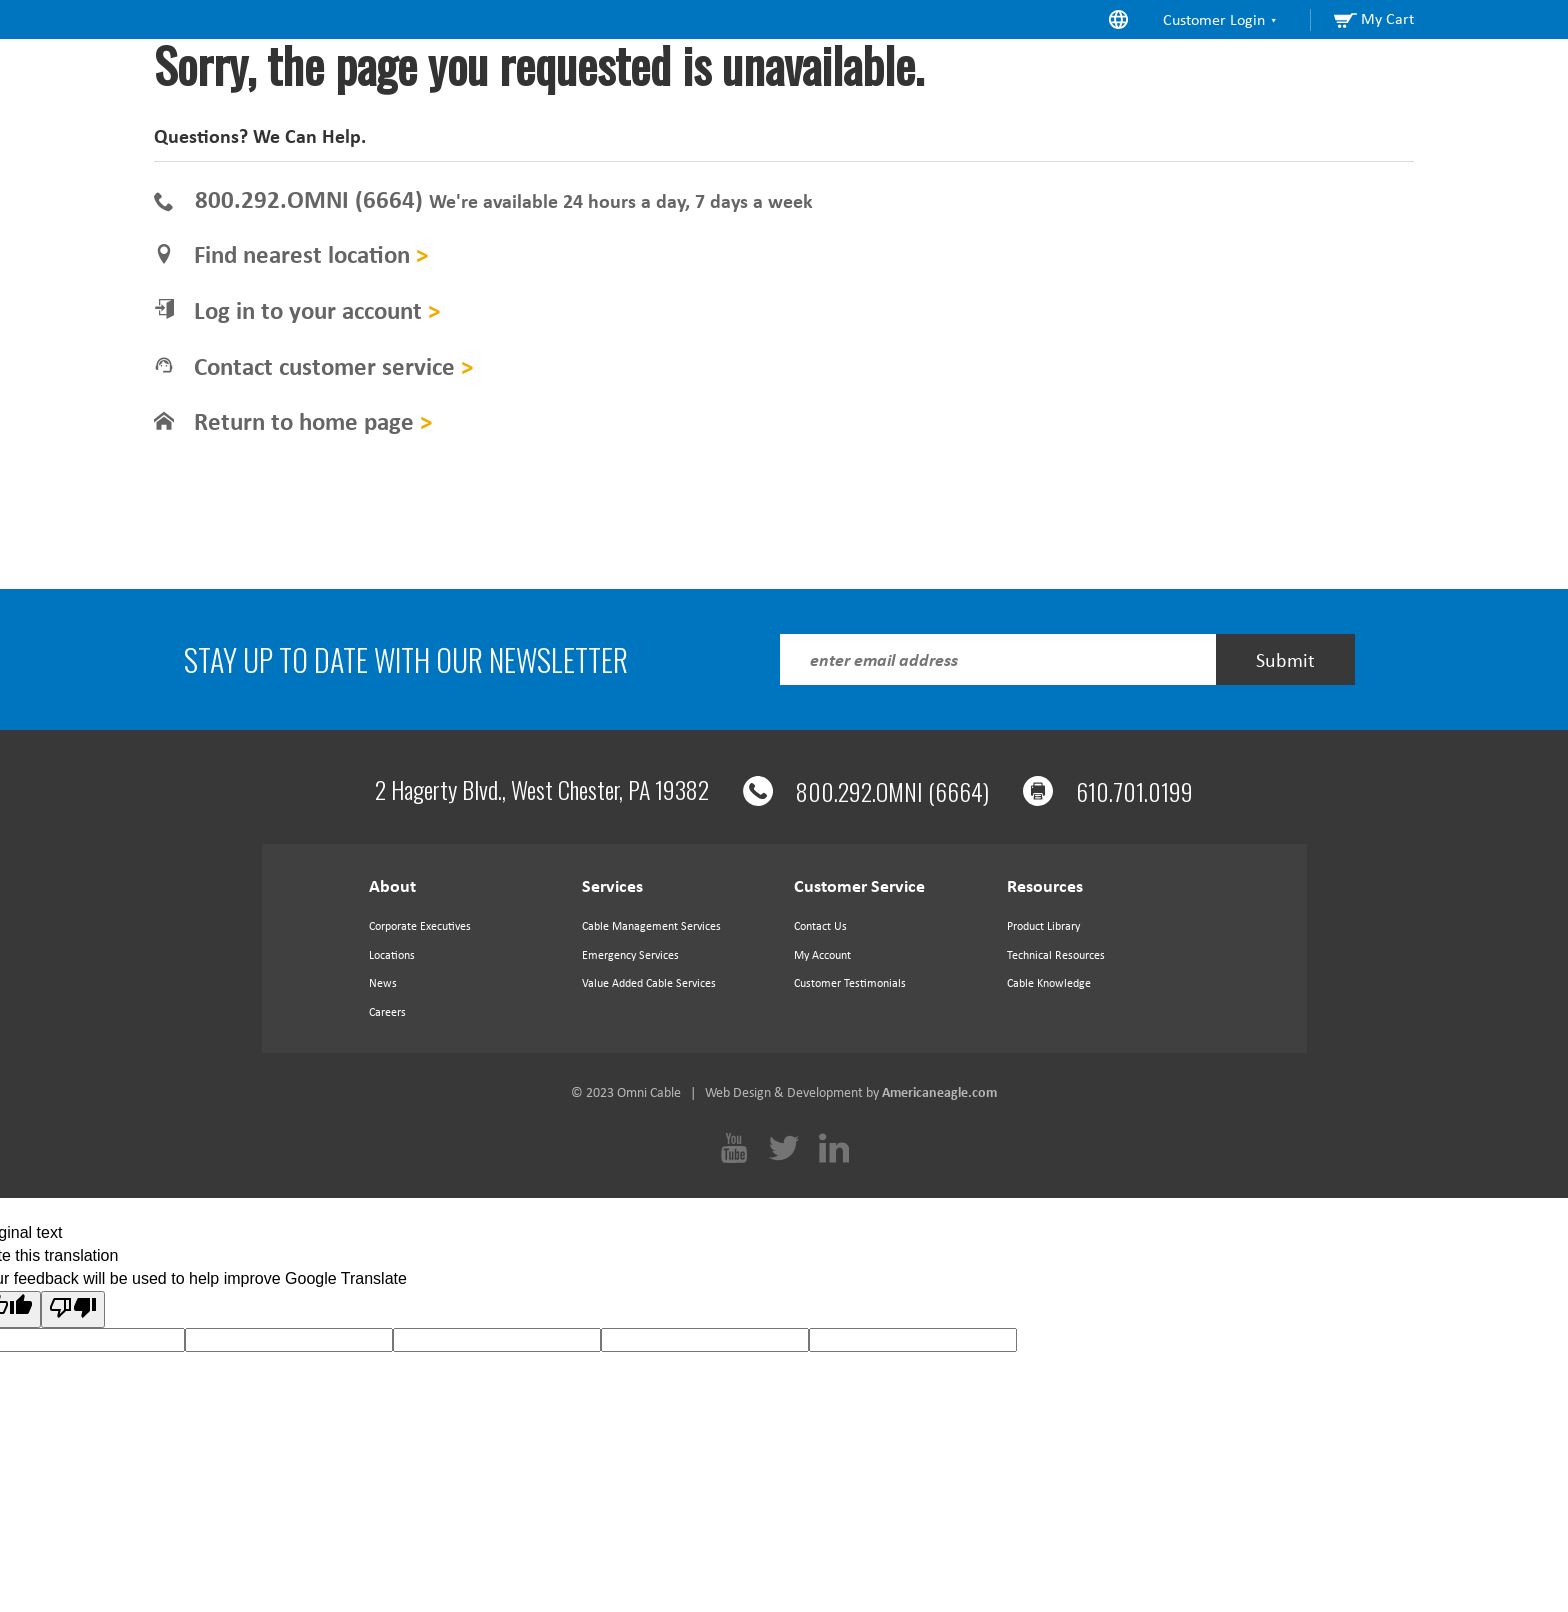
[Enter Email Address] (998, 659)
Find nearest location (311, 254)
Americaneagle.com (939, 1092)
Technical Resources (1056, 955)
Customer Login (1220, 19)
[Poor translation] (73, 1309)
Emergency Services (630, 955)
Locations (392, 955)
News (383, 983)
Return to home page (313, 421)
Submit (1285, 660)
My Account (822, 955)
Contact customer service (333, 366)
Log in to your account (317, 310)
